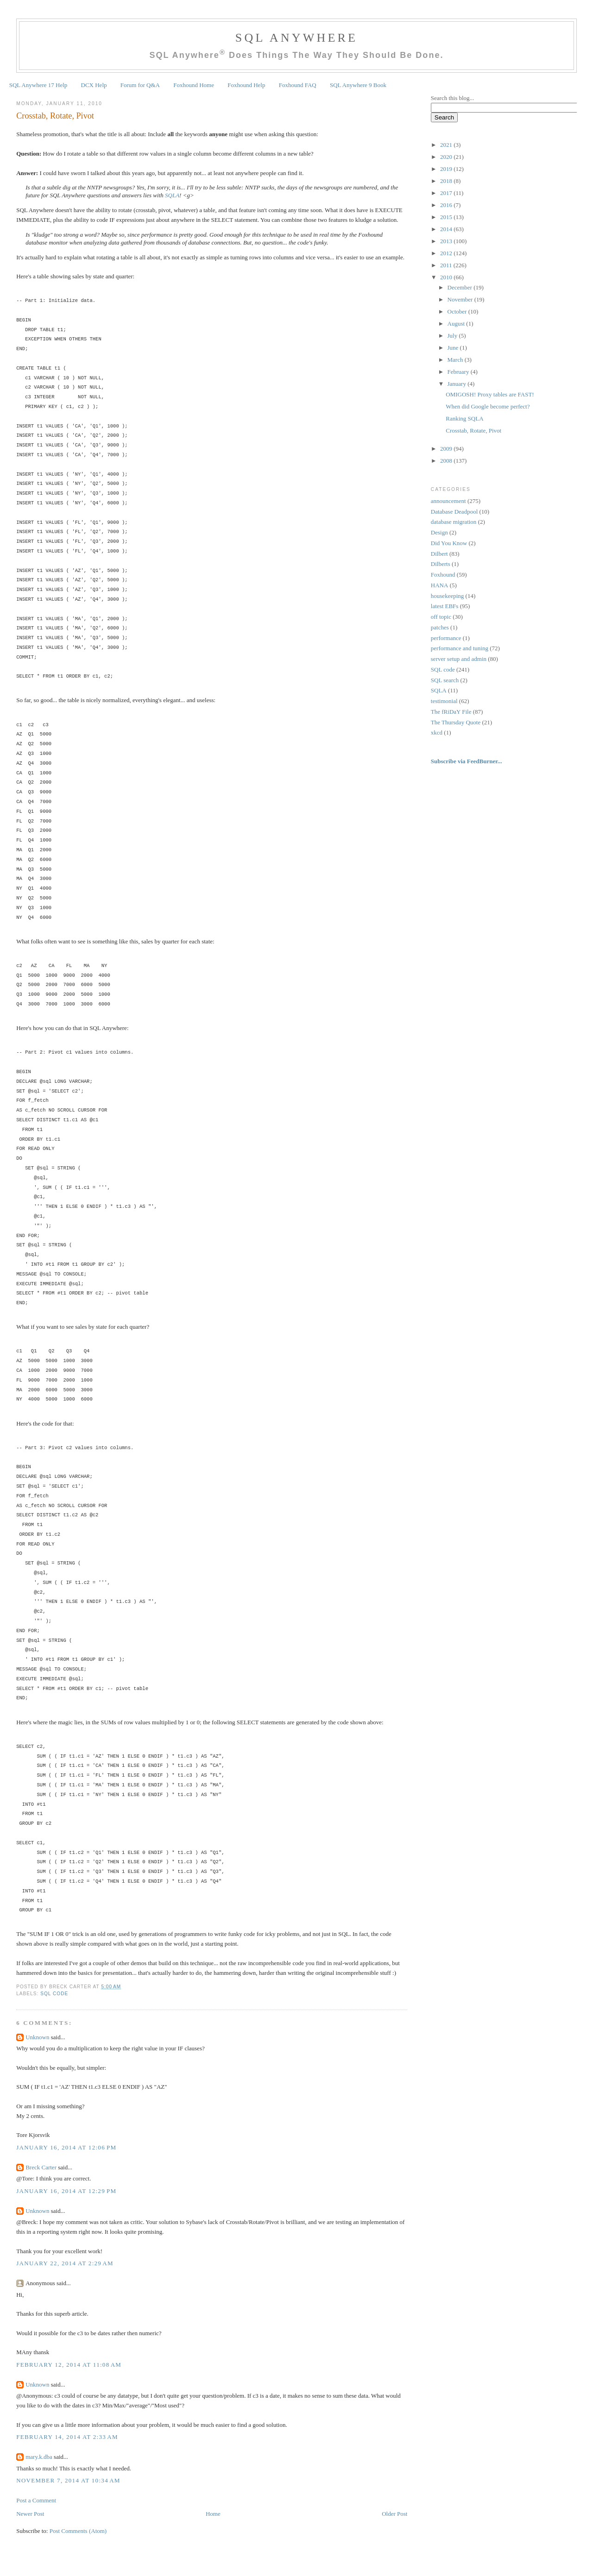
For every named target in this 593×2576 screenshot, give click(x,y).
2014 (447, 229)
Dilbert (439, 553)
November (461, 299)
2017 (447, 192)
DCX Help (94, 85)
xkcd (436, 732)
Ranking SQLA (464, 418)
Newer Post (30, 2513)
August (457, 323)
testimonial (444, 700)
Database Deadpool (454, 511)
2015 (447, 217)
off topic (441, 616)
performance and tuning (459, 648)
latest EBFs (445, 606)
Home (213, 2513)
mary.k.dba (38, 2456)
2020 (447, 156)
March (456, 359)
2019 (447, 168)
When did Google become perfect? (488, 406)
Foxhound (443, 574)
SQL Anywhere (296, 37)
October (458, 311)
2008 (447, 460)
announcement (448, 500)
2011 (447, 265)
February (459, 371)
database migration (454, 521)
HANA (439, 585)
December (461, 287)
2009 (447, 448)
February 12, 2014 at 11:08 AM (68, 2364)
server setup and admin (458, 658)
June (454, 347)
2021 (447, 144)
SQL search (445, 680)
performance (446, 638)
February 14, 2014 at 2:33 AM (67, 2436)
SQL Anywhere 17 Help (38, 85)
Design (439, 532)
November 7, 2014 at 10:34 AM (68, 2480)
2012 (447, 253)
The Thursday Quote (455, 722)
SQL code (54, 1993)
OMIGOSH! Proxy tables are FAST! (490, 394)
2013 (447, 241)
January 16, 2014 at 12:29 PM (66, 2190)
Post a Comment (36, 2500)
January (458, 383)
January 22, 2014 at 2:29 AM (65, 2263)
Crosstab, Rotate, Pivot (55, 115)
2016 (447, 204)
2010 (447, 277)
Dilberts (440, 563)
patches (440, 627)
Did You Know (449, 543)
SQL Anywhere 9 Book (358, 85)
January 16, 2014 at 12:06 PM (66, 2147)
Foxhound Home (193, 85)
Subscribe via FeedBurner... (467, 761)
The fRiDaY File (451, 711)
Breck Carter (41, 2167)
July (453, 335)
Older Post (394, 2513)
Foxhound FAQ (297, 85)
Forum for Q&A (140, 85)
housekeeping (447, 595)
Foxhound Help (246, 85)
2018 (447, 180)
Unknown (37, 2037)
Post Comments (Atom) (78, 2530)
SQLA (172, 195)
